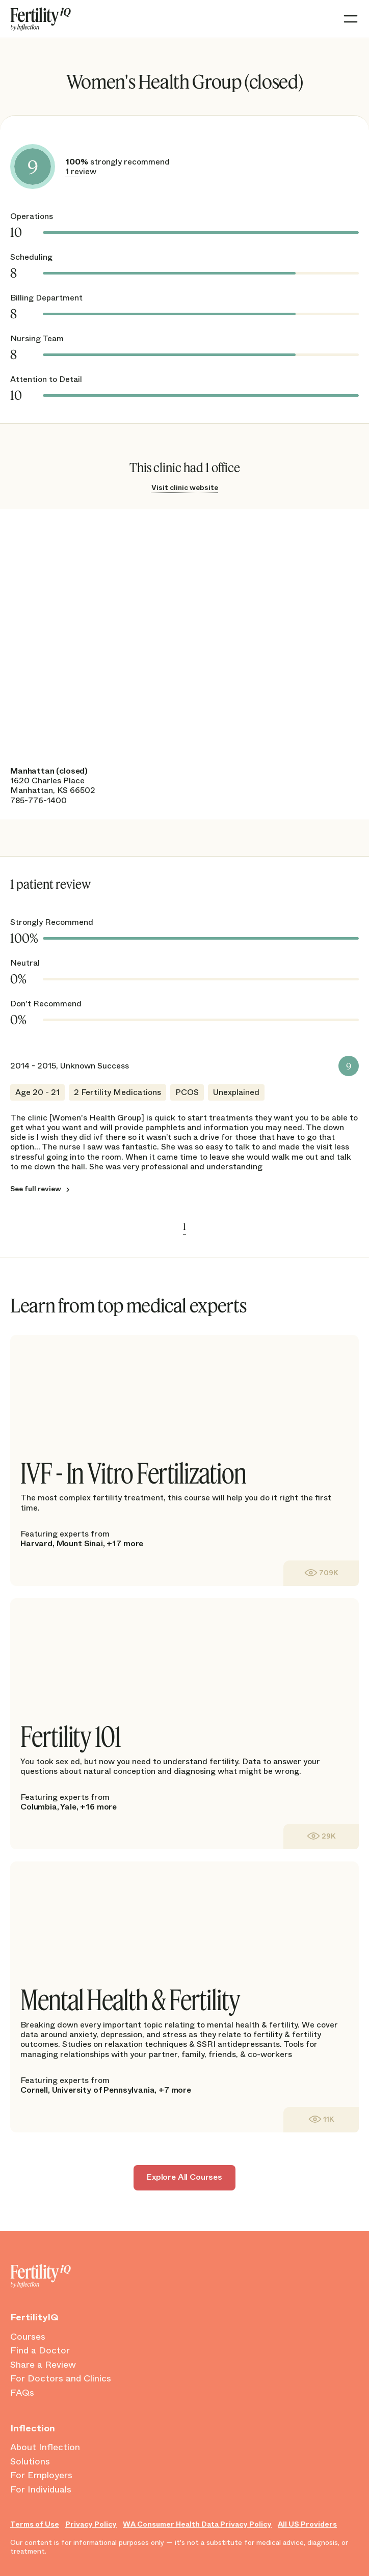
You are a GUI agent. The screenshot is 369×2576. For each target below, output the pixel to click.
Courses (27, 2337)
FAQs (22, 2393)
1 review (80, 171)
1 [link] (184, 1226)
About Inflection (45, 2447)
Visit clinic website (184, 487)
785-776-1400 (38, 800)
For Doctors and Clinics (60, 2379)
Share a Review (43, 2365)
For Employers (41, 2475)
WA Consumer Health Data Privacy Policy (197, 2524)
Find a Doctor (40, 2350)
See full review (35, 1189)
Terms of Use (34, 2524)
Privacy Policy (91, 2524)
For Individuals (40, 2490)
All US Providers (307, 2524)
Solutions (30, 2462)
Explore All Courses (184, 2177)
